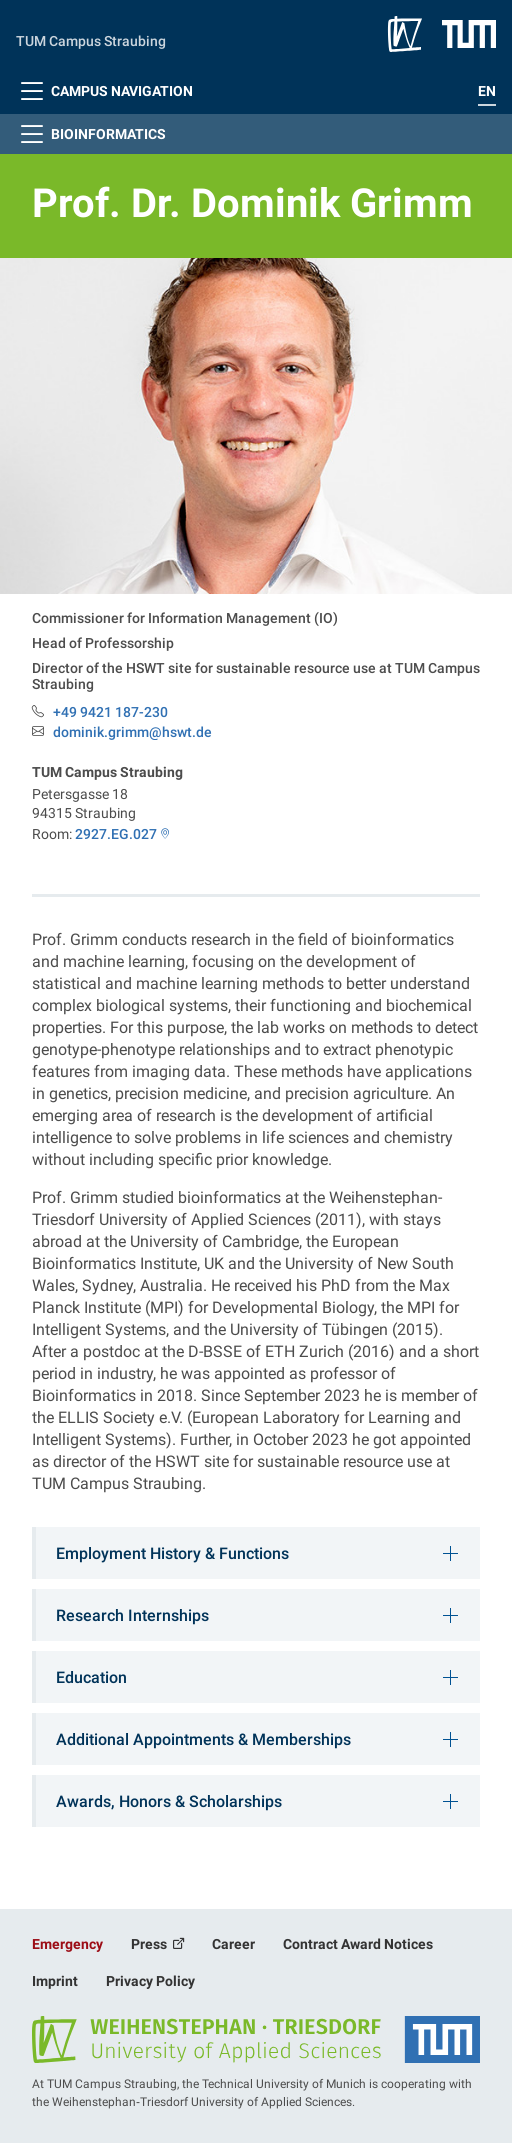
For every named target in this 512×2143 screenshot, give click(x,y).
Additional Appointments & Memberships (203, 1739)
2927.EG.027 (116, 834)
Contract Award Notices (358, 1944)
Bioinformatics (91, 134)
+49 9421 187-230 (110, 712)
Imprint (55, 1981)
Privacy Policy (150, 1981)
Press (150, 1944)
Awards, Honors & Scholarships (169, 1801)
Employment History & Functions (172, 1553)
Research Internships (132, 1615)
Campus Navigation (104, 91)
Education (91, 1677)
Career (233, 1944)
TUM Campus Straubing (91, 41)
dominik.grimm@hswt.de (132, 732)
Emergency (67, 1944)
